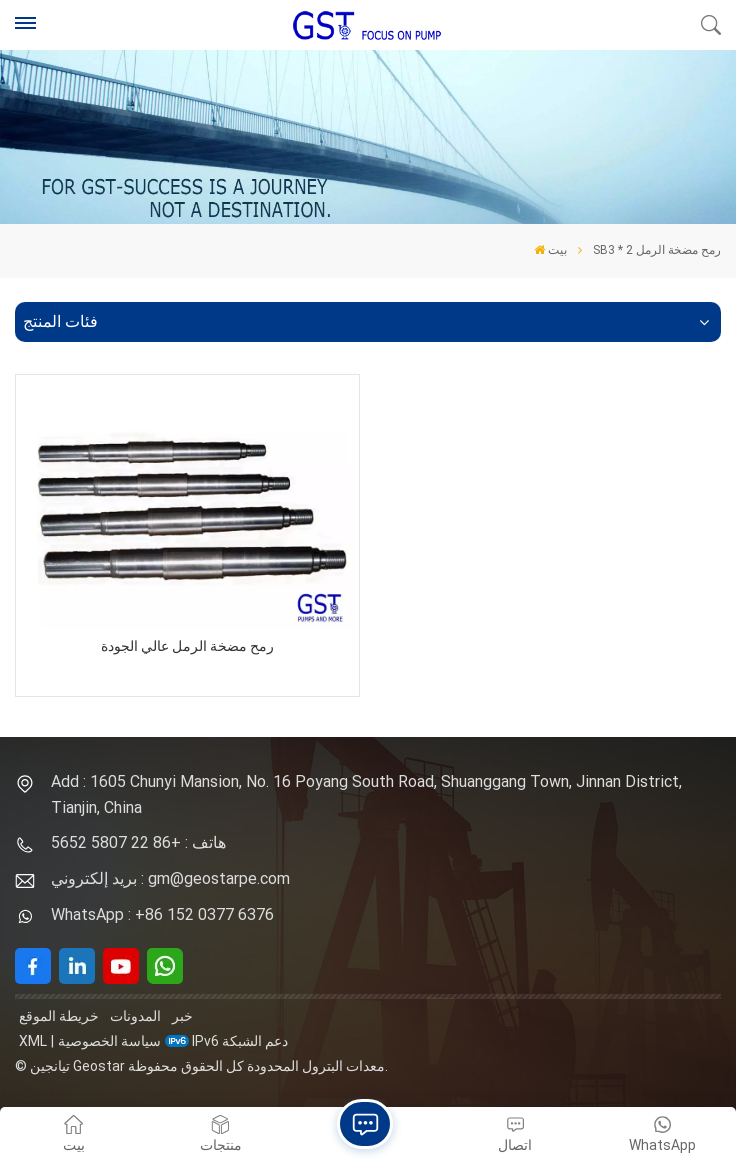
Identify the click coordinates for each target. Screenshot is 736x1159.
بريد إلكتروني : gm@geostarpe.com (170, 878)
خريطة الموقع (59, 1016)
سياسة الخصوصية (109, 1041)
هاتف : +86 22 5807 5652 (138, 842)
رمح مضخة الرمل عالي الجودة (187, 646)
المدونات (135, 1016)
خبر (182, 1016)
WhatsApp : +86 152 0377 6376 (162, 914)
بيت (550, 250)
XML (33, 1041)
